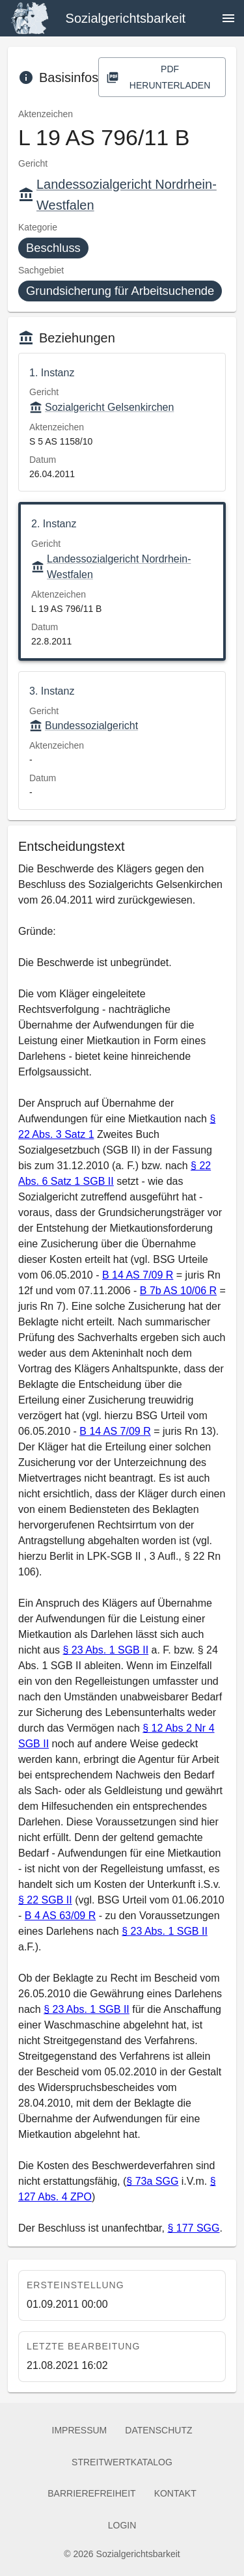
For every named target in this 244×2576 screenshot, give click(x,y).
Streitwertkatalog (122, 2462)
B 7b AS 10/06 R (178, 1290)
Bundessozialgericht (83, 725)
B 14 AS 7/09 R (137, 1275)
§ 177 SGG (193, 2228)
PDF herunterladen (162, 77)
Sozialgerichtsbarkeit (126, 18)
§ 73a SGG (152, 2181)
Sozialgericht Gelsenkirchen (101, 407)
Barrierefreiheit (91, 2494)
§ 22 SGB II (45, 1899)
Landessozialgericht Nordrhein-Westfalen (111, 566)
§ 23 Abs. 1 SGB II (105, 1649)
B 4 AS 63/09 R (60, 1915)
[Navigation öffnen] (228, 18)
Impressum (80, 2430)
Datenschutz (158, 2430)
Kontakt (175, 2494)
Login (122, 2526)
